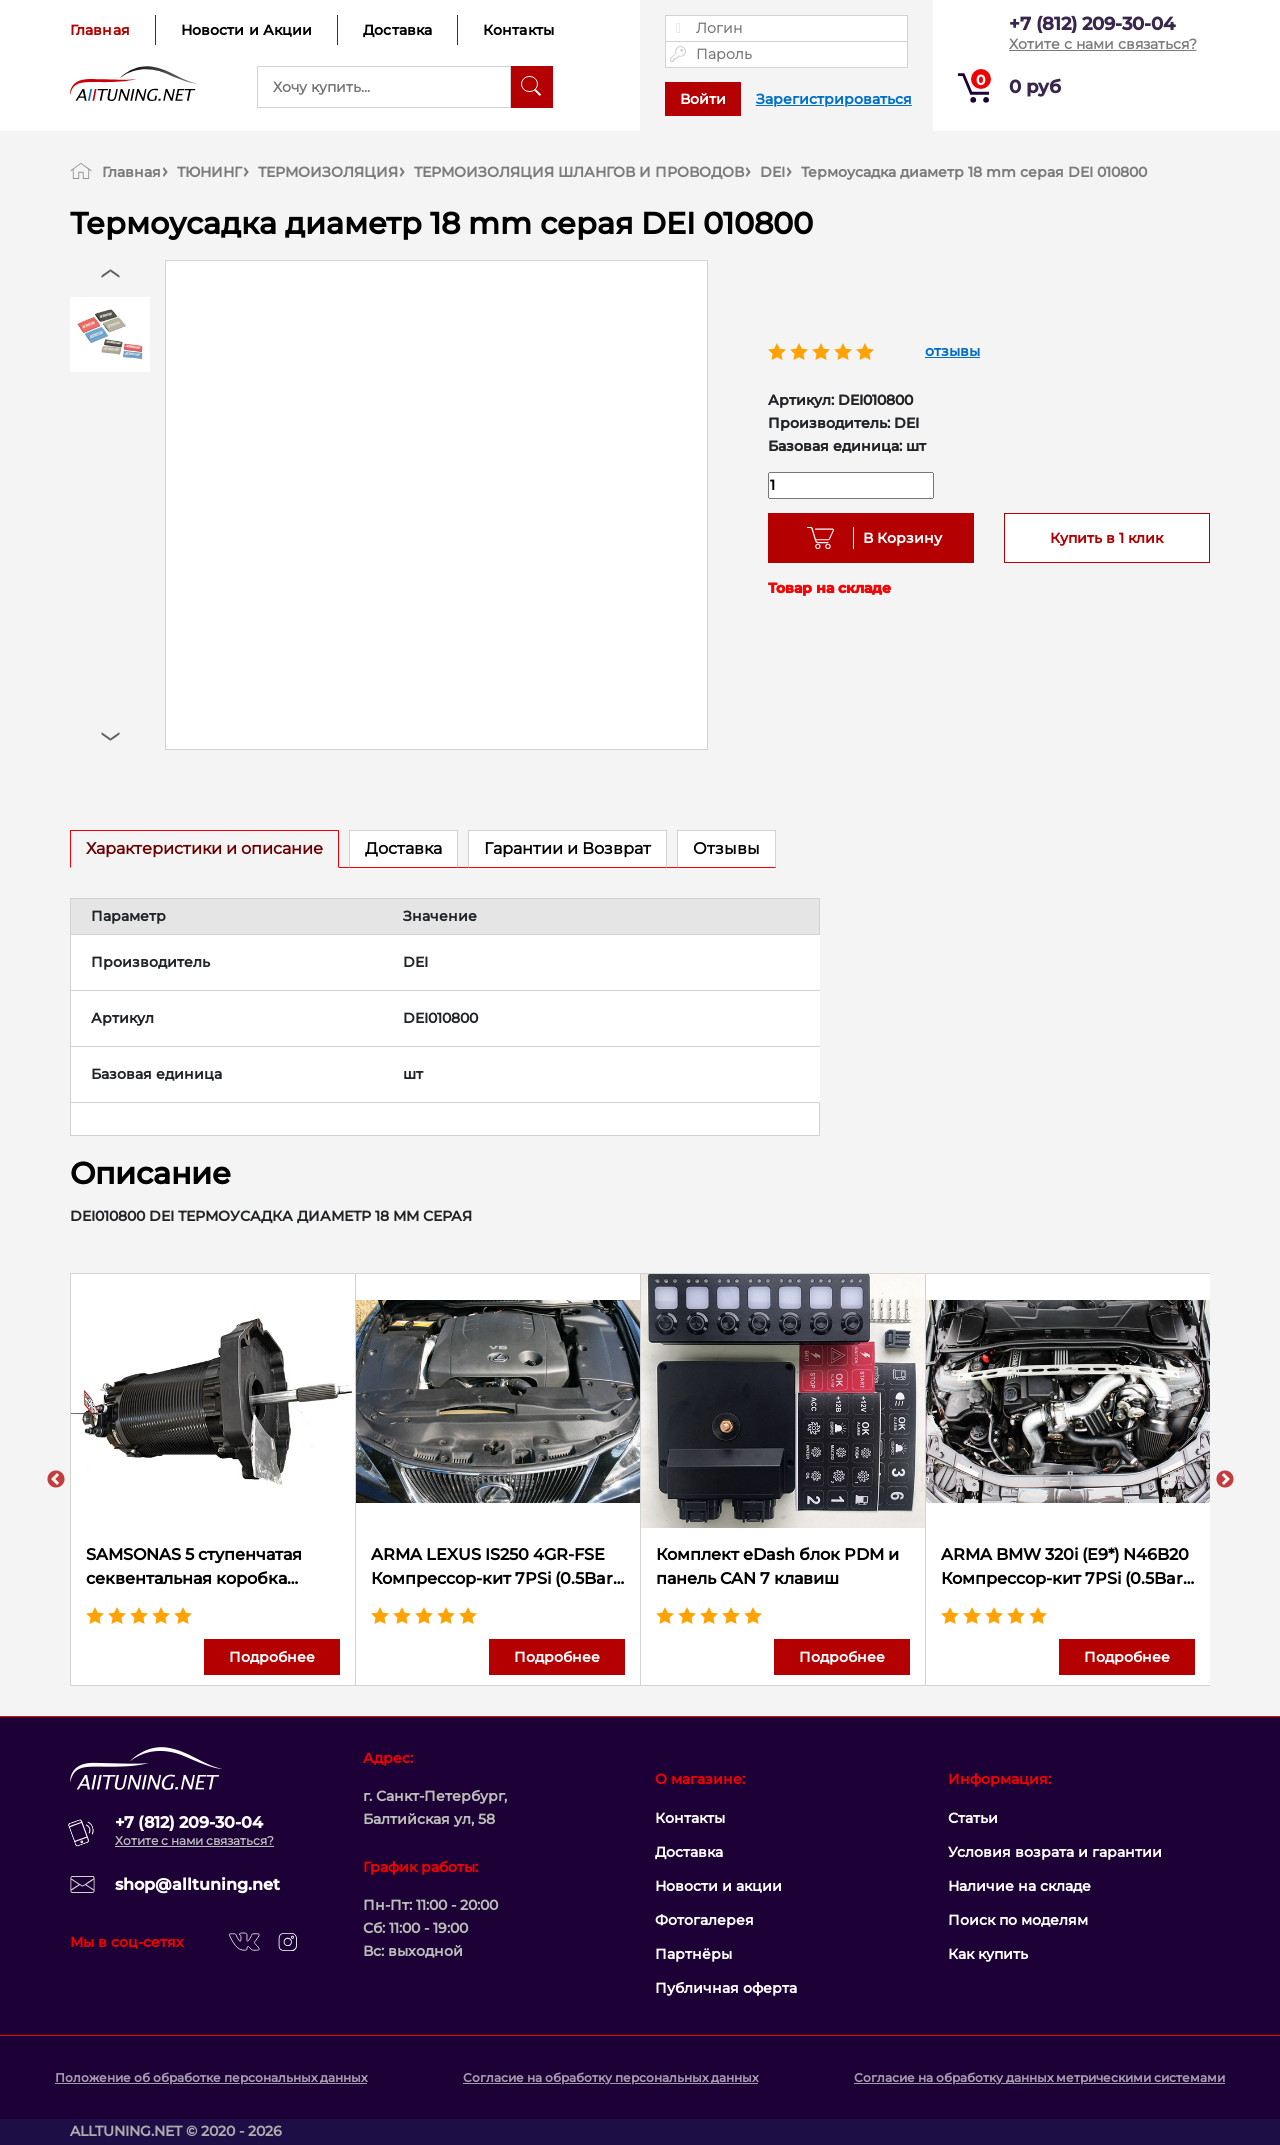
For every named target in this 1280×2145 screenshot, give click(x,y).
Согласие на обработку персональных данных (610, 2077)
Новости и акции (718, 1886)
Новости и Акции (247, 30)
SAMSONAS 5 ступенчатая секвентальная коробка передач (194, 1568)
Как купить (988, 1954)
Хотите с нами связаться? (1103, 44)
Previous (56, 1480)
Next (1225, 1480)
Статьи (973, 1818)
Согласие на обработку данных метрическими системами (1039, 2077)
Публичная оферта (726, 1988)
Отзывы (726, 848)
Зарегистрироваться (834, 99)
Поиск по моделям (1018, 1920)
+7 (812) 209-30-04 (1092, 24)
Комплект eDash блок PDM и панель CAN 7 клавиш (777, 1566)
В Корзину (895, 538)
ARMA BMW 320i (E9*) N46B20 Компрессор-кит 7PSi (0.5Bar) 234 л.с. (1065, 1568)
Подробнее (272, 1657)
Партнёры (693, 1954)
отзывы (952, 351)
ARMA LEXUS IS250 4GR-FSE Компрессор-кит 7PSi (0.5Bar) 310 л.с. (494, 1568)
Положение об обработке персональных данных (211, 2077)
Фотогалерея (704, 1920)
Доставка (397, 30)
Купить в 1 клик (1106, 538)
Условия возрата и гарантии (1055, 1852)
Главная (100, 30)
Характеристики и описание (204, 848)
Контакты (518, 30)
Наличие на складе (1019, 1886)
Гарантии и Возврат (567, 848)
